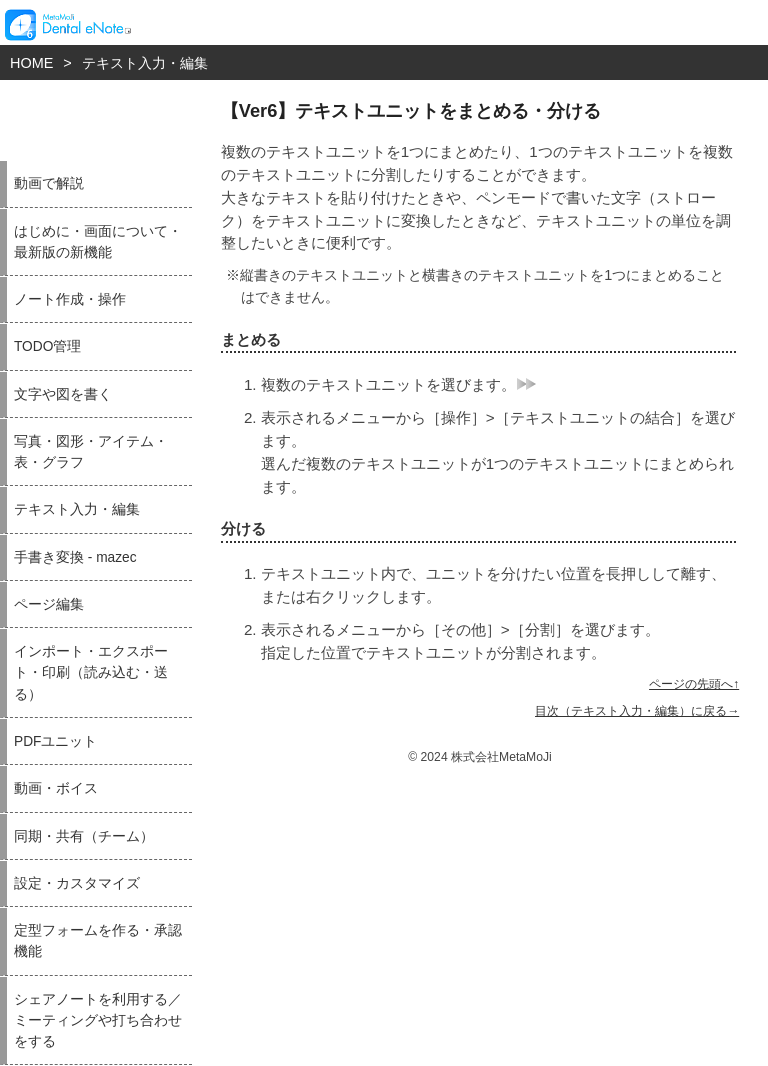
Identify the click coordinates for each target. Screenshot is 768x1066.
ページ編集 (49, 604)
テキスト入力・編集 (145, 63)
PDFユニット (55, 741)
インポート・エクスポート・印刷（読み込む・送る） (91, 673)
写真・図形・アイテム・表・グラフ (91, 452)
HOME (31, 63)
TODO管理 (47, 346)
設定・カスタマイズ (77, 883)
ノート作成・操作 (70, 299)
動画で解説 (49, 183)
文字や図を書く (63, 394)
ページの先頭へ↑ (694, 684)
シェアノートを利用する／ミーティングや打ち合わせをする (98, 1021)
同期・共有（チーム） (84, 836)
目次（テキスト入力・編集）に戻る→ (637, 711)
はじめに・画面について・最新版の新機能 (98, 242)
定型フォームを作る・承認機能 (98, 941)
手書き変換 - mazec (75, 557)
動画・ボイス (56, 788)
